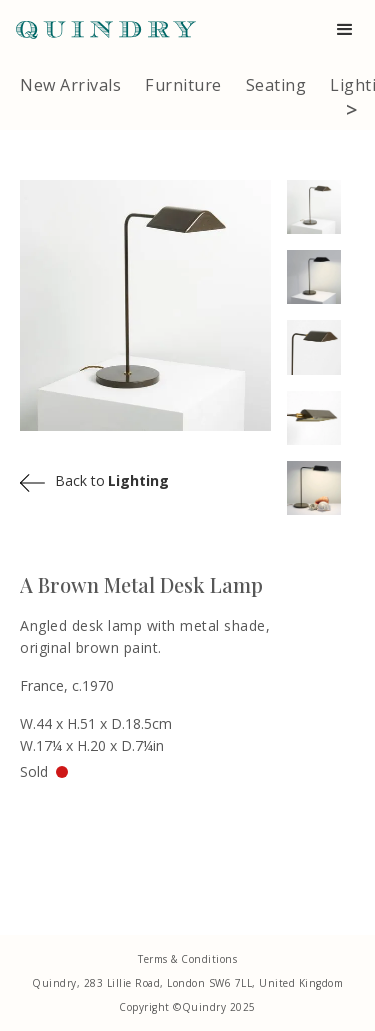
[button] (345, 30)
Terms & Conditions (187, 959)
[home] (98, 30)
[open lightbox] (321, 207)
